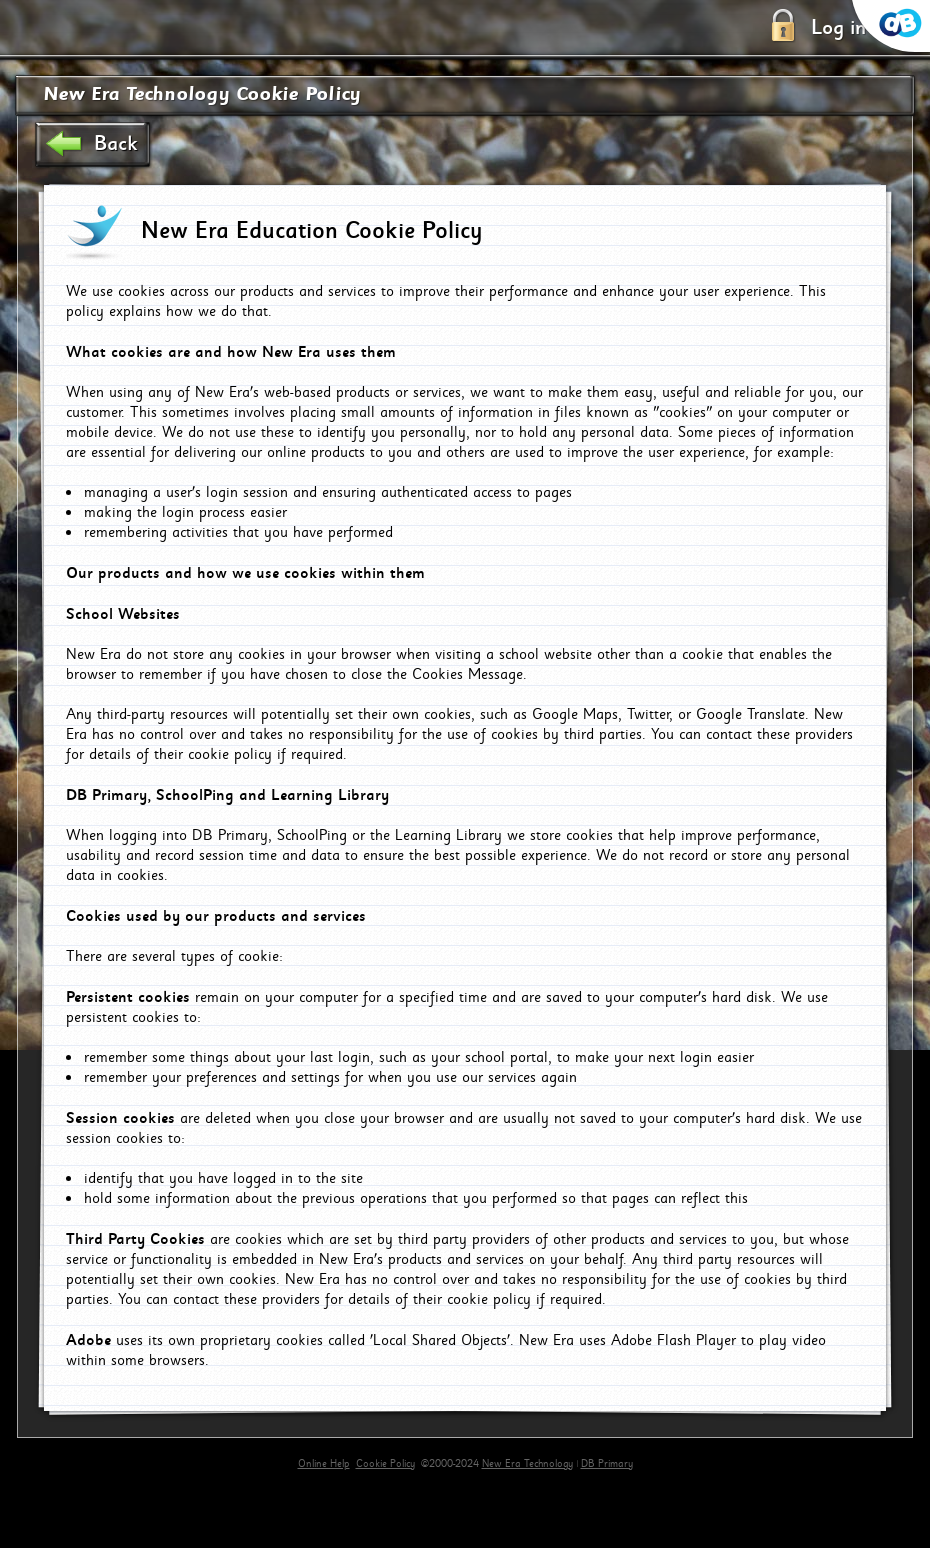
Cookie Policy (385, 1464)
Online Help (324, 1464)
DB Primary (607, 1464)
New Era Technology (527, 1464)
